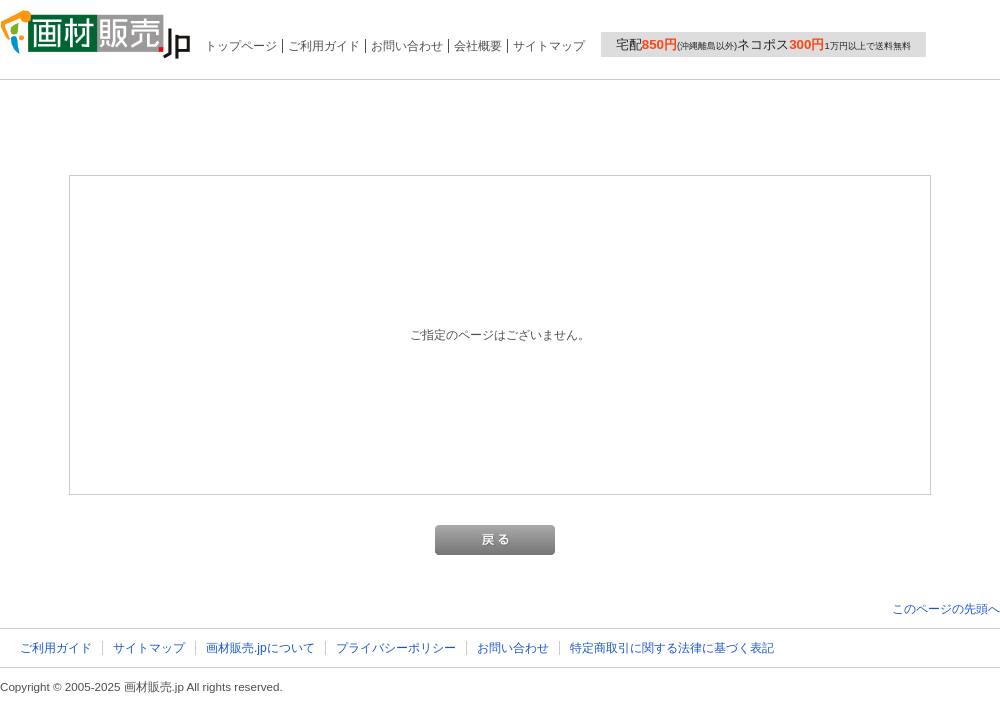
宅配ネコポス (763, 44)
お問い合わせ (407, 46)
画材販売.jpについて (260, 648)
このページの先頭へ (946, 609)
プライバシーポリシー (396, 648)
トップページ (241, 46)
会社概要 (478, 46)
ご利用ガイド (324, 46)
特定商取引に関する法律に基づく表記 (672, 648)
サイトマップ (549, 46)
